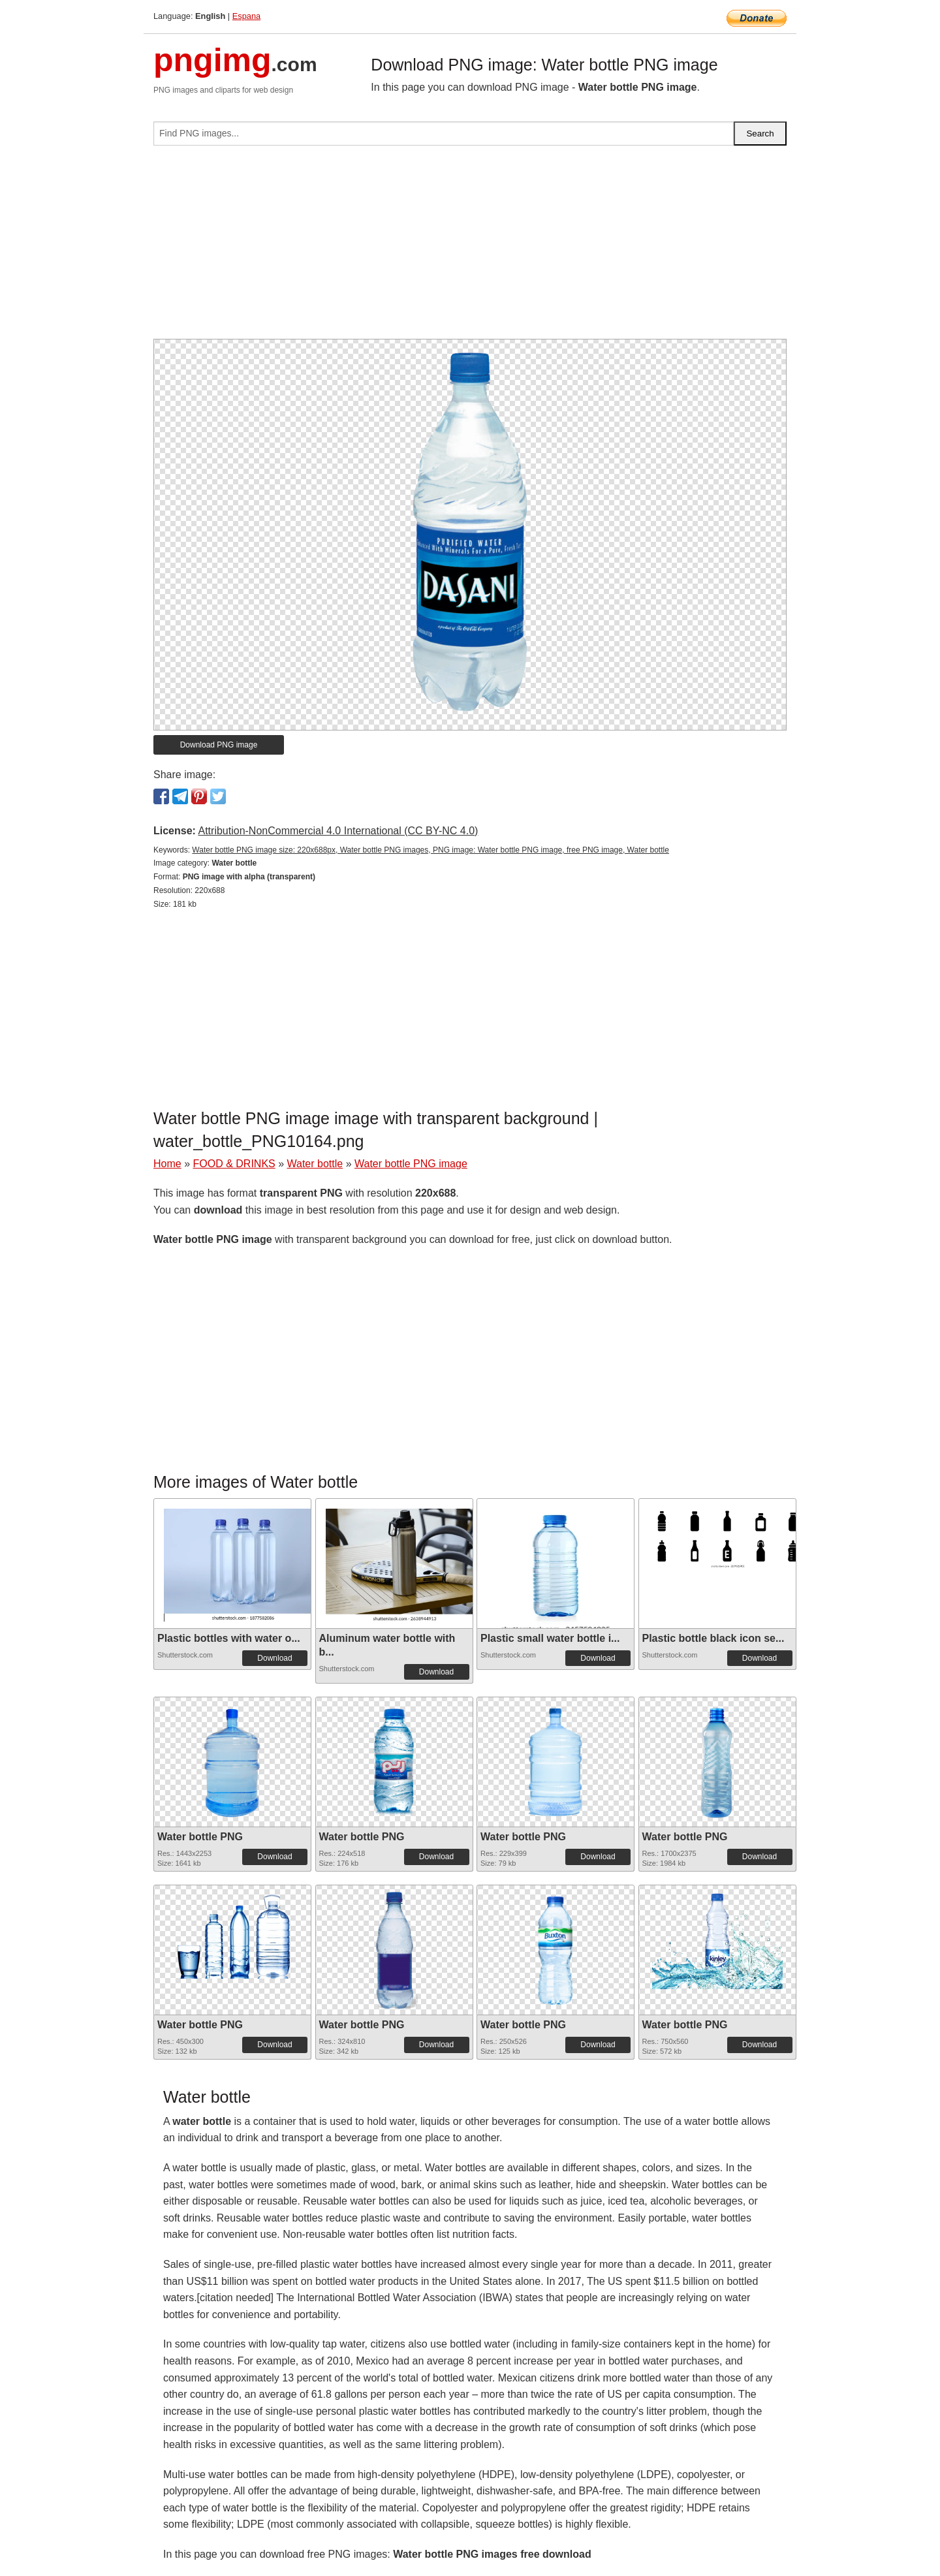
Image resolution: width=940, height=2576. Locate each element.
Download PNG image (219, 744)
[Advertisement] (470, 247)
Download (274, 1658)
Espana (246, 16)
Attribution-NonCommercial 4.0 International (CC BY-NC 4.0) (338, 830)
